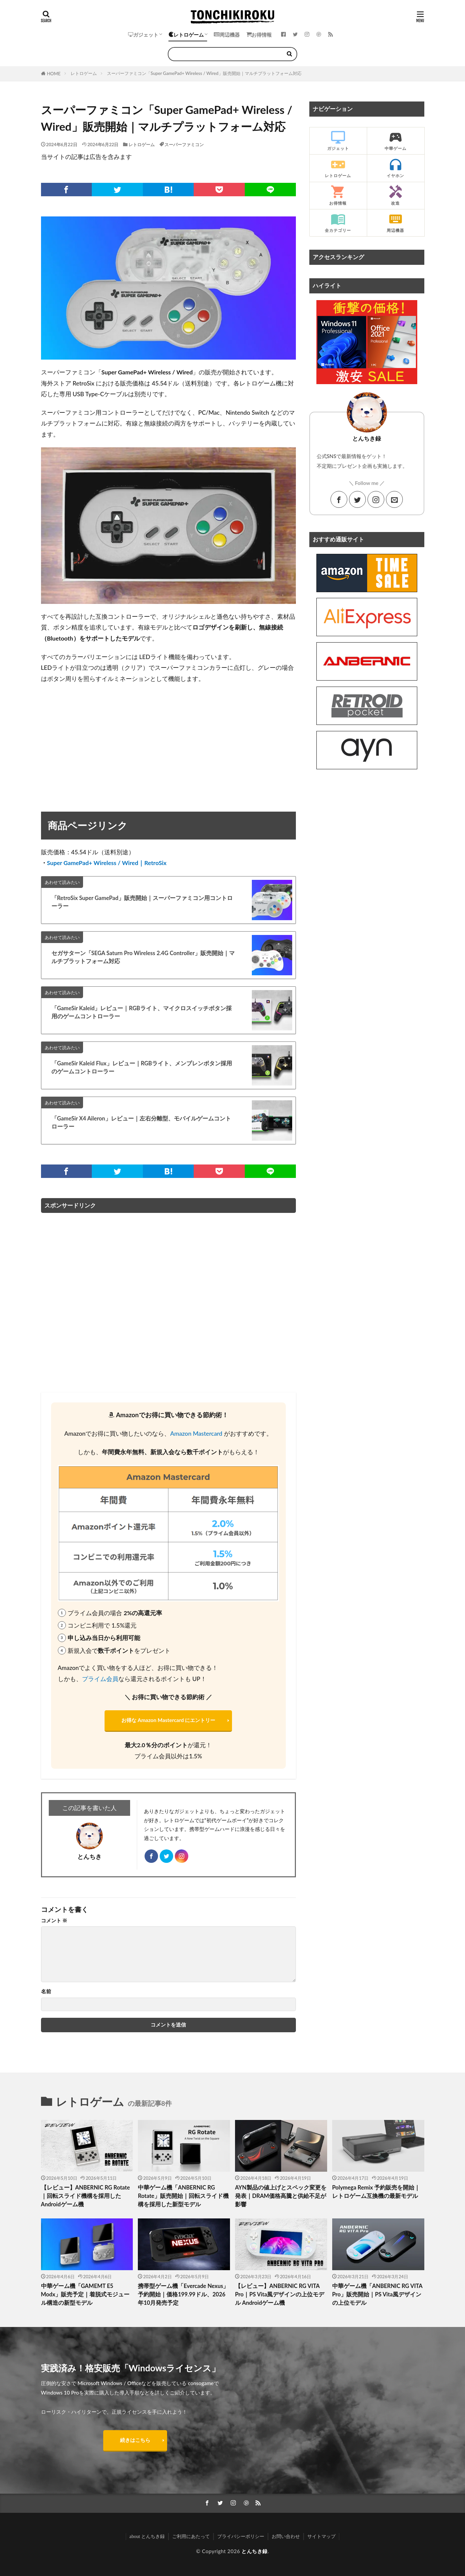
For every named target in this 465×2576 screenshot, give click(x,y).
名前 (46, 1991)
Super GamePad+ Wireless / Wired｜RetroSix (107, 862)
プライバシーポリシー (240, 2536)
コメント (54, 1920)
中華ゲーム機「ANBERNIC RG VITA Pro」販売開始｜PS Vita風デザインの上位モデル (377, 2294)
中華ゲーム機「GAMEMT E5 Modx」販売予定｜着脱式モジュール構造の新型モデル (85, 2294)
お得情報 (259, 35)
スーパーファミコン (184, 144)
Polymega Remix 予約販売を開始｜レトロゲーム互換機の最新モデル (376, 2191)
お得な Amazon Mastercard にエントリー (168, 1720)
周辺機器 (227, 35)
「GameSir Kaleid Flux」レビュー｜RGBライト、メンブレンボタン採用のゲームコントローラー (141, 1067)
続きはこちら (135, 2440)
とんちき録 (254, 2551)
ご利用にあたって (191, 2536)
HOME (54, 73)
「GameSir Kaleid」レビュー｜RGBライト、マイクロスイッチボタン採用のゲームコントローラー (141, 1012)
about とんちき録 (147, 2536)
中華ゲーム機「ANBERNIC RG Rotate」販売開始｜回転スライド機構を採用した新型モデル (183, 2196)
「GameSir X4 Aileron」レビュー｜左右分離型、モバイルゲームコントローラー (141, 1122)
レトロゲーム (186, 35)
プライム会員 (100, 1678)
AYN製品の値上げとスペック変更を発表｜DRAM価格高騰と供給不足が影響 (280, 2196)
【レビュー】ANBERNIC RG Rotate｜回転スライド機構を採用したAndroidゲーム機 (85, 2196)
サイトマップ (321, 2536)
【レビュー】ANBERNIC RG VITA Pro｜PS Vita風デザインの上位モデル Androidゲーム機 (279, 2294)
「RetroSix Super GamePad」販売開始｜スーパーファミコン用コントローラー (142, 902)
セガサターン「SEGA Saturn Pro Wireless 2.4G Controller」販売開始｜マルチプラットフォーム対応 (143, 957)
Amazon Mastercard (196, 1433)
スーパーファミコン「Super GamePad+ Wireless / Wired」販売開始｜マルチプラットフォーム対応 (204, 73)
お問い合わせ (286, 2536)
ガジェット (143, 35)
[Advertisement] (168, 739)
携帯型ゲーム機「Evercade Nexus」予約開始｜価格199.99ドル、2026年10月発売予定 (183, 2294)
